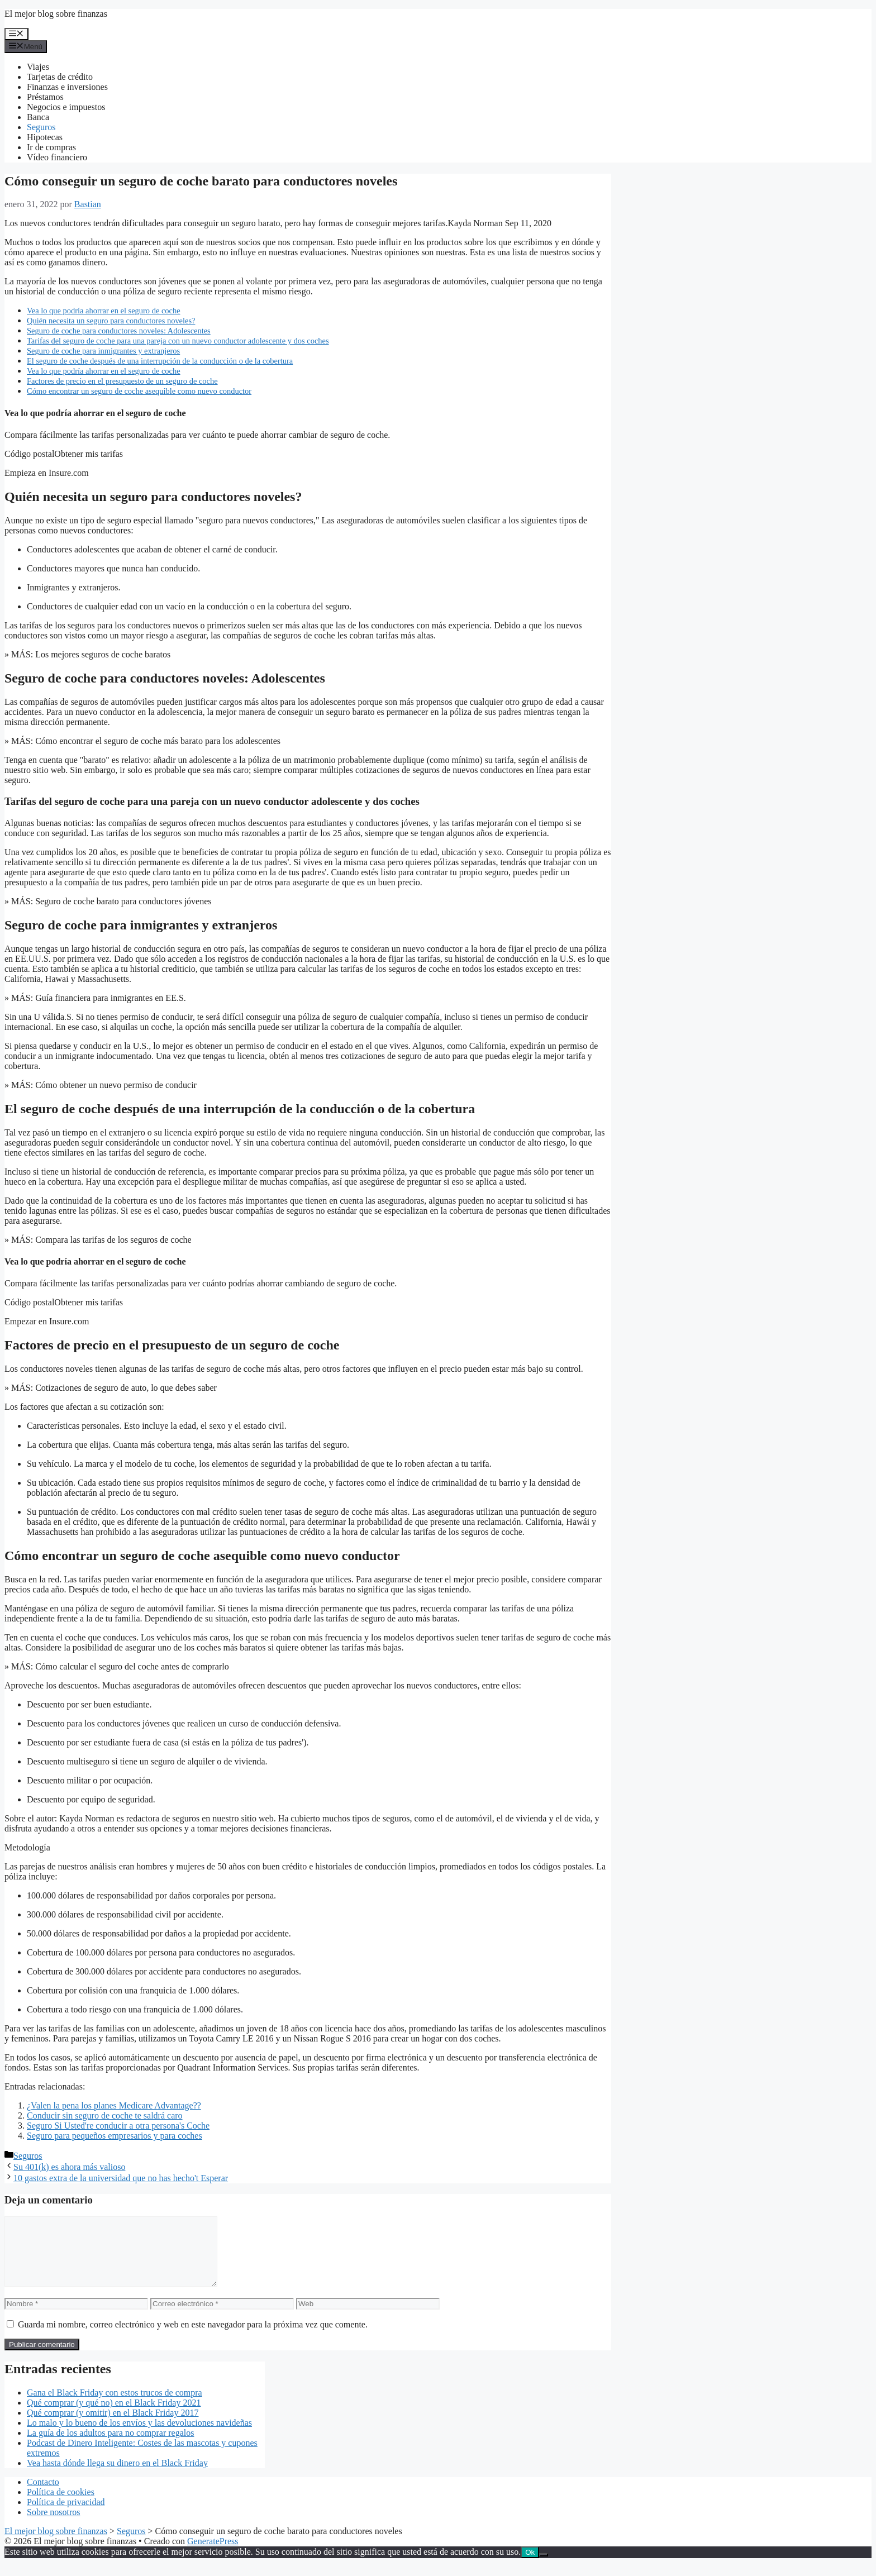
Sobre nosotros (53, 2525)
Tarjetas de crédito (60, 77)
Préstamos (45, 97)
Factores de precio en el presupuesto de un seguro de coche (122, 380)
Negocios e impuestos (66, 107)
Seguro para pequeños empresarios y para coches (114, 2135)
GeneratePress (213, 2554)
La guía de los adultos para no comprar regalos (110, 2446)
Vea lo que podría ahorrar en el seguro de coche (103, 310)
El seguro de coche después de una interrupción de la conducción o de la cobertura (160, 360)
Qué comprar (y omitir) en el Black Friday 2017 (112, 2426)
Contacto (43, 2495)
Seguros (41, 127)
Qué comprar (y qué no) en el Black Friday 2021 (114, 2416)
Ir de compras (51, 147)
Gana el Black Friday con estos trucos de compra (114, 2406)
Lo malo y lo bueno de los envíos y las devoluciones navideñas (139, 2436)
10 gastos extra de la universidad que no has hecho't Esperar (120, 2178)
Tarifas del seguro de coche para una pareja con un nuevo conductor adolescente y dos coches (178, 340)
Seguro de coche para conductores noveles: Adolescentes (119, 330)
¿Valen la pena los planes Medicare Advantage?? (114, 2105)
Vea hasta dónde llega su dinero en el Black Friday (117, 2476)
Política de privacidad (66, 2515)
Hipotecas (45, 137)
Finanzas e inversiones (67, 87)
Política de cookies (60, 2505)
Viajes (38, 66)
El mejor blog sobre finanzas (55, 13)
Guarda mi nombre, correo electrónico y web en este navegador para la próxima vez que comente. (193, 2338)
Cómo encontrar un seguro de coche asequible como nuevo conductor (139, 391)
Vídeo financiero (57, 157)
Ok (530, 2565)
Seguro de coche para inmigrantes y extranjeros (103, 350)
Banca (38, 117)
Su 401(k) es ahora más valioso (69, 2167)
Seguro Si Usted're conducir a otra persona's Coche (118, 2125)
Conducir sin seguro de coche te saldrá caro (105, 2115)
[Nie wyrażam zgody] (543, 2568)
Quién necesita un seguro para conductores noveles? (111, 320)
